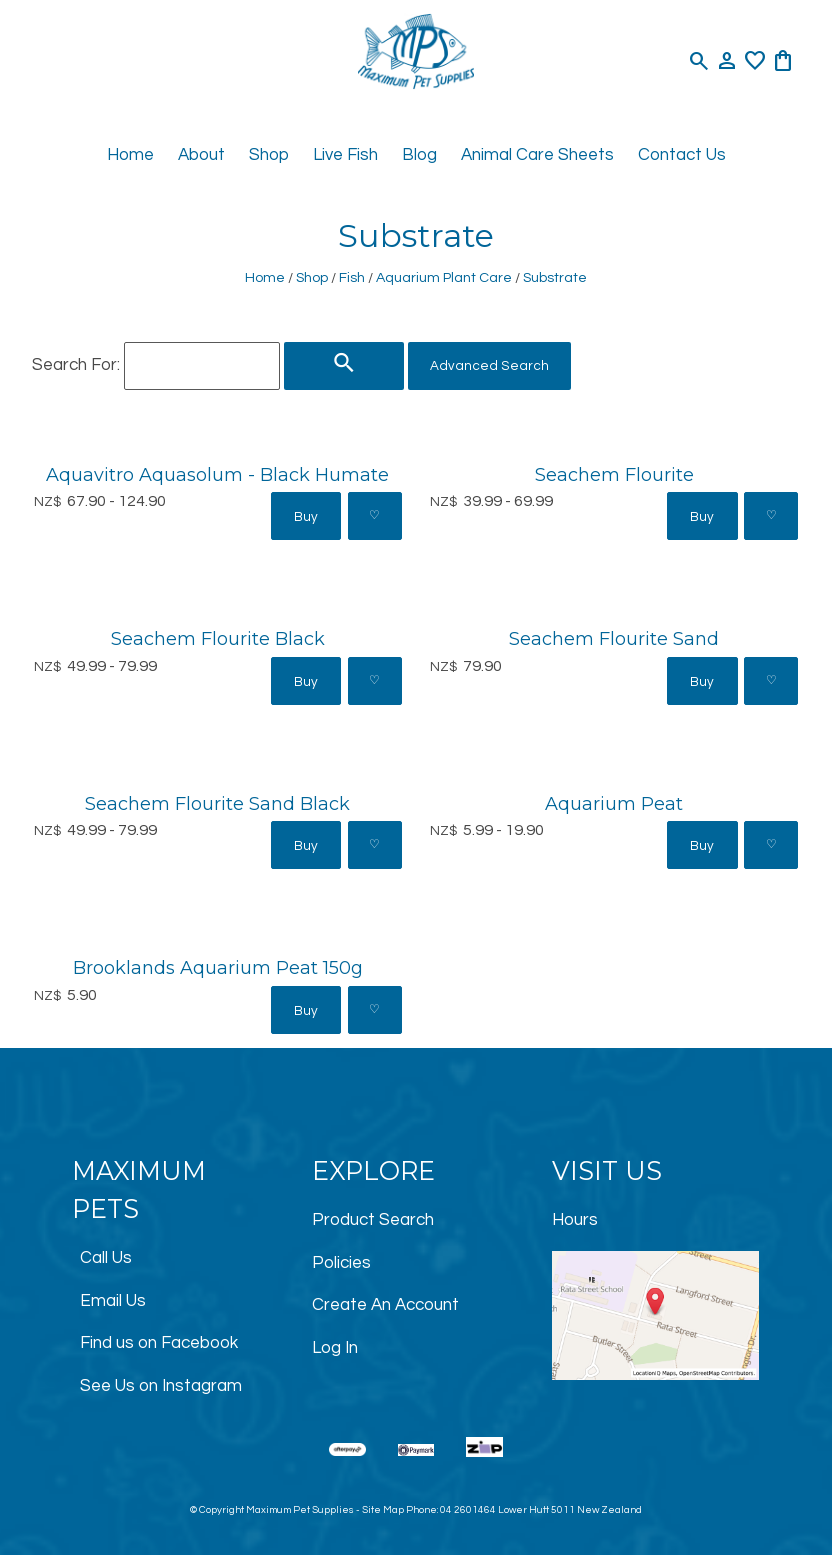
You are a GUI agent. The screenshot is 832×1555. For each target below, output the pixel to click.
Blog (419, 155)
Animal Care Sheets (537, 155)
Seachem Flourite (614, 475)
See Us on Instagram (161, 1386)
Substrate (555, 277)
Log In (335, 1348)
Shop (269, 155)
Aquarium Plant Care (444, 277)
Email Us (113, 1301)
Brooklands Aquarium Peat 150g (218, 968)
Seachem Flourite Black (218, 639)
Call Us (106, 1258)
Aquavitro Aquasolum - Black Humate (217, 475)
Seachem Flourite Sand (614, 639)
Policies (341, 1263)
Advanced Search (489, 366)
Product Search (373, 1220)
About (201, 155)
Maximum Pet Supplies (300, 1510)
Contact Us (682, 155)
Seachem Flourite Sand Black (217, 804)
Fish (352, 277)
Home (130, 155)
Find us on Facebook (159, 1343)
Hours (575, 1220)
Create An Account (385, 1305)
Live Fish (345, 155)
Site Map (383, 1510)
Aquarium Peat (614, 804)
